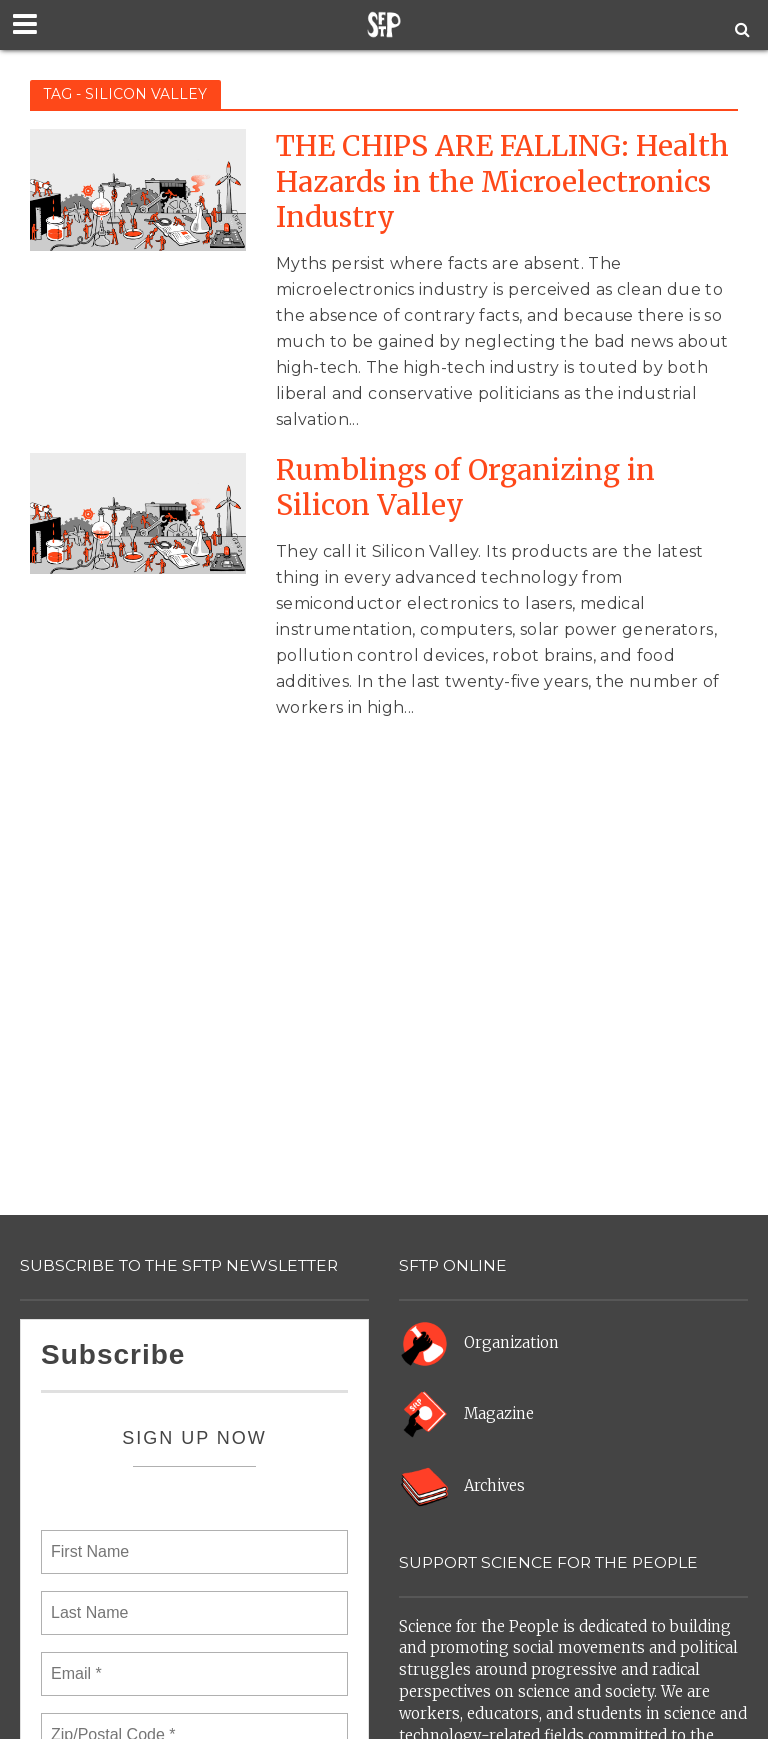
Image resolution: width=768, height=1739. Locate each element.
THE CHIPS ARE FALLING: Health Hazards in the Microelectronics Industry (502, 182)
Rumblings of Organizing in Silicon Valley (465, 488)
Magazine (499, 1413)
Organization (511, 1342)
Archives (494, 1485)
